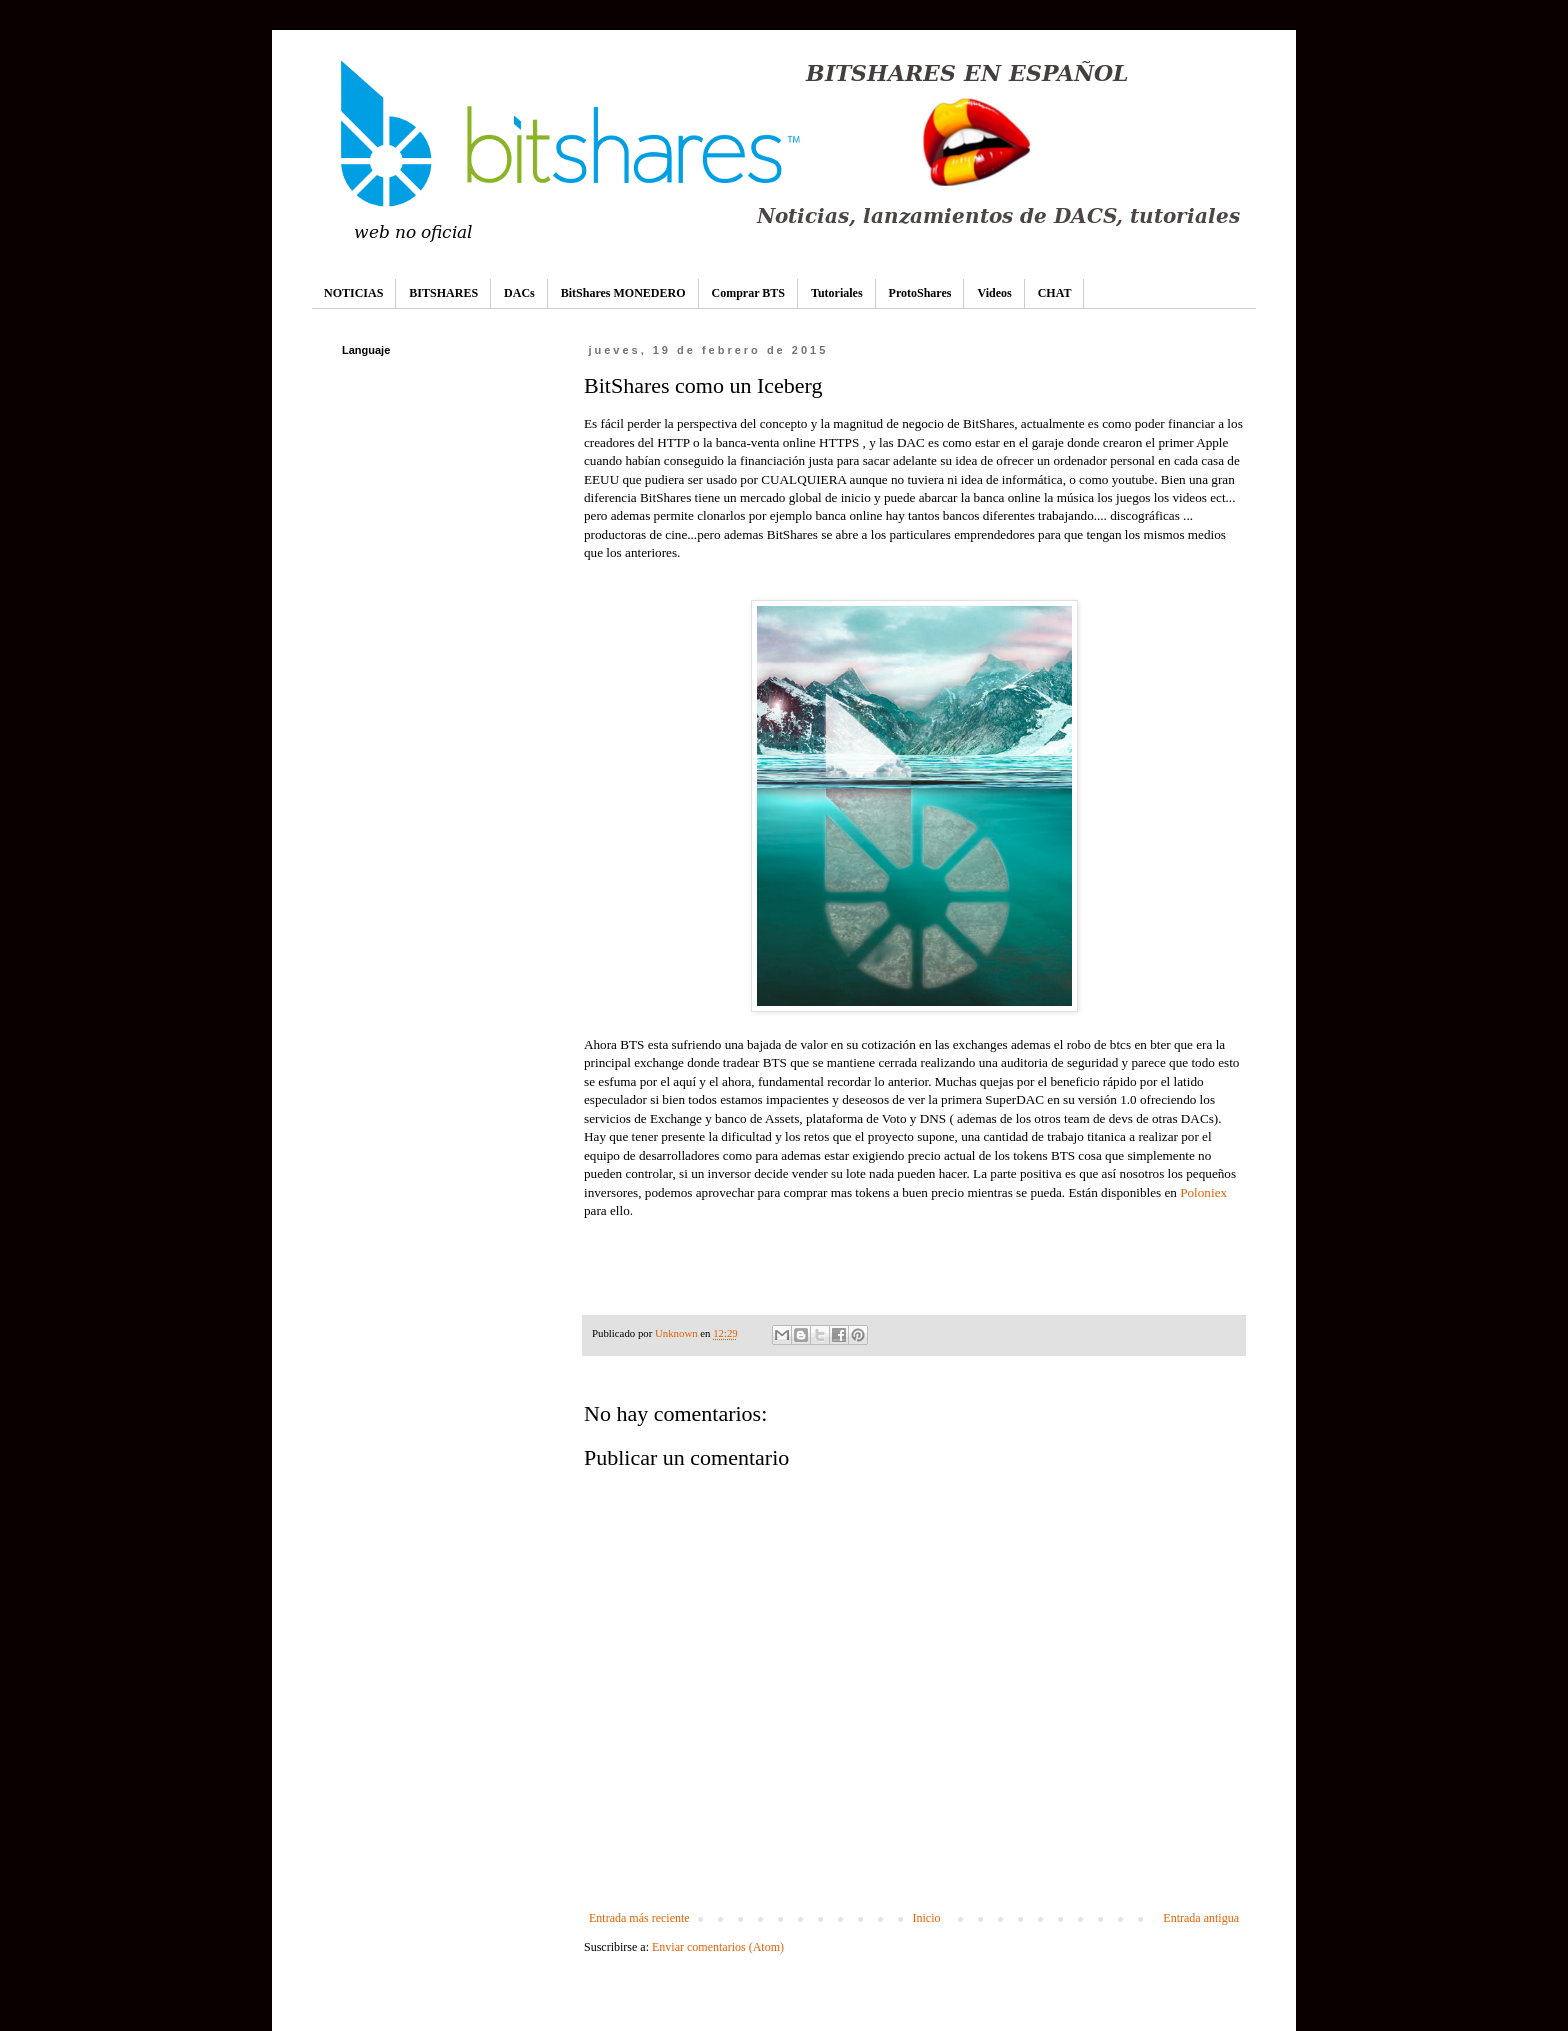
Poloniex (1203, 1192)
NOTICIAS (353, 293)
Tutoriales (837, 293)
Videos (994, 293)
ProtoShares (920, 293)
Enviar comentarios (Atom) (718, 1947)
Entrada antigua (1201, 1918)
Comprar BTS (748, 293)
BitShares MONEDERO (623, 293)
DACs (519, 293)
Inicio (926, 1918)
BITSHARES (443, 293)
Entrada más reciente (639, 1918)
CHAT (1055, 293)
